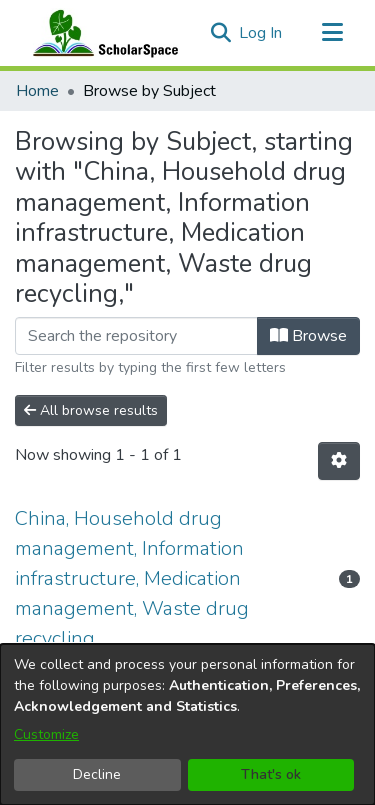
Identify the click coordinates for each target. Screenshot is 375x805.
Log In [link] (261, 33)
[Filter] (136, 336)
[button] (220, 33)
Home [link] (37, 91)
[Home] (101, 33)
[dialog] (187, 724)
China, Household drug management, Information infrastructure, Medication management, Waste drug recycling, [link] (132, 578)
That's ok (271, 774)
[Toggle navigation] (332, 33)
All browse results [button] (91, 410)
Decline (97, 774)
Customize (46, 734)
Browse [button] (308, 336)
